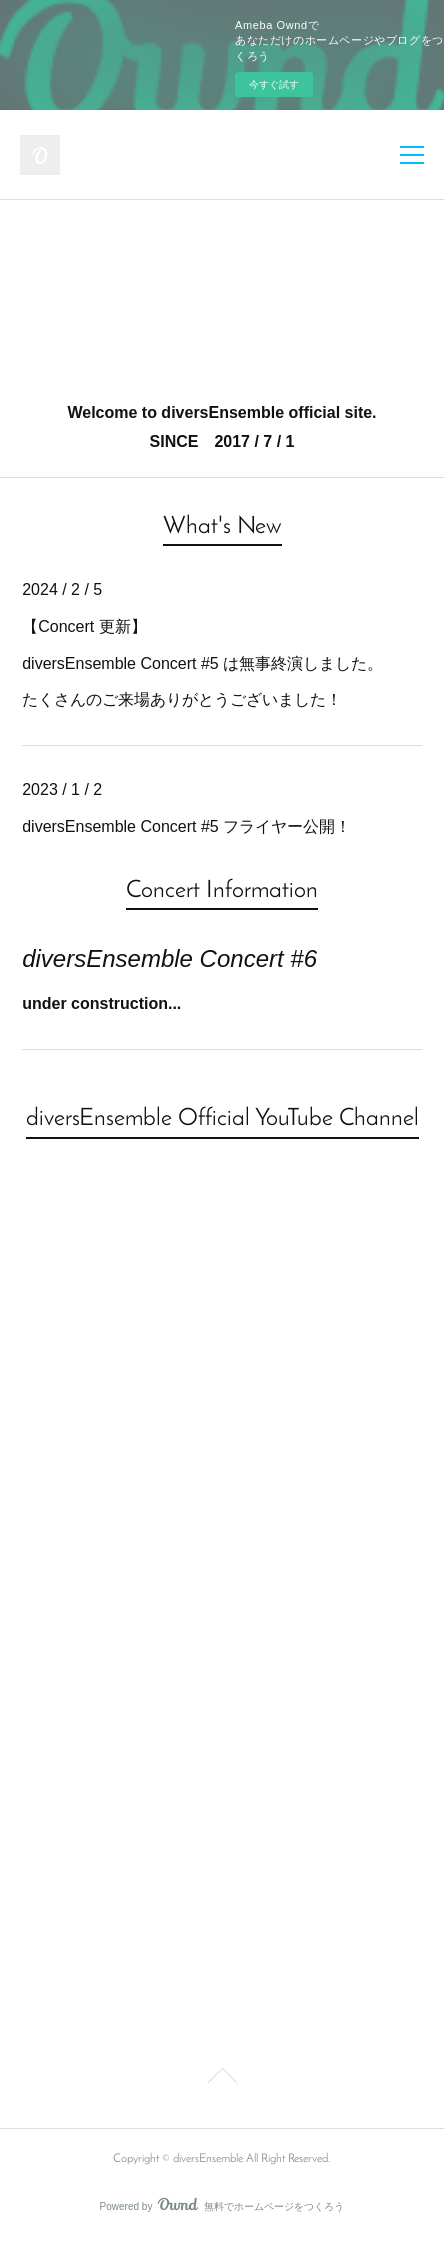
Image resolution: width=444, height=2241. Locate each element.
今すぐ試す (274, 84)
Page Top (222, 2079)
